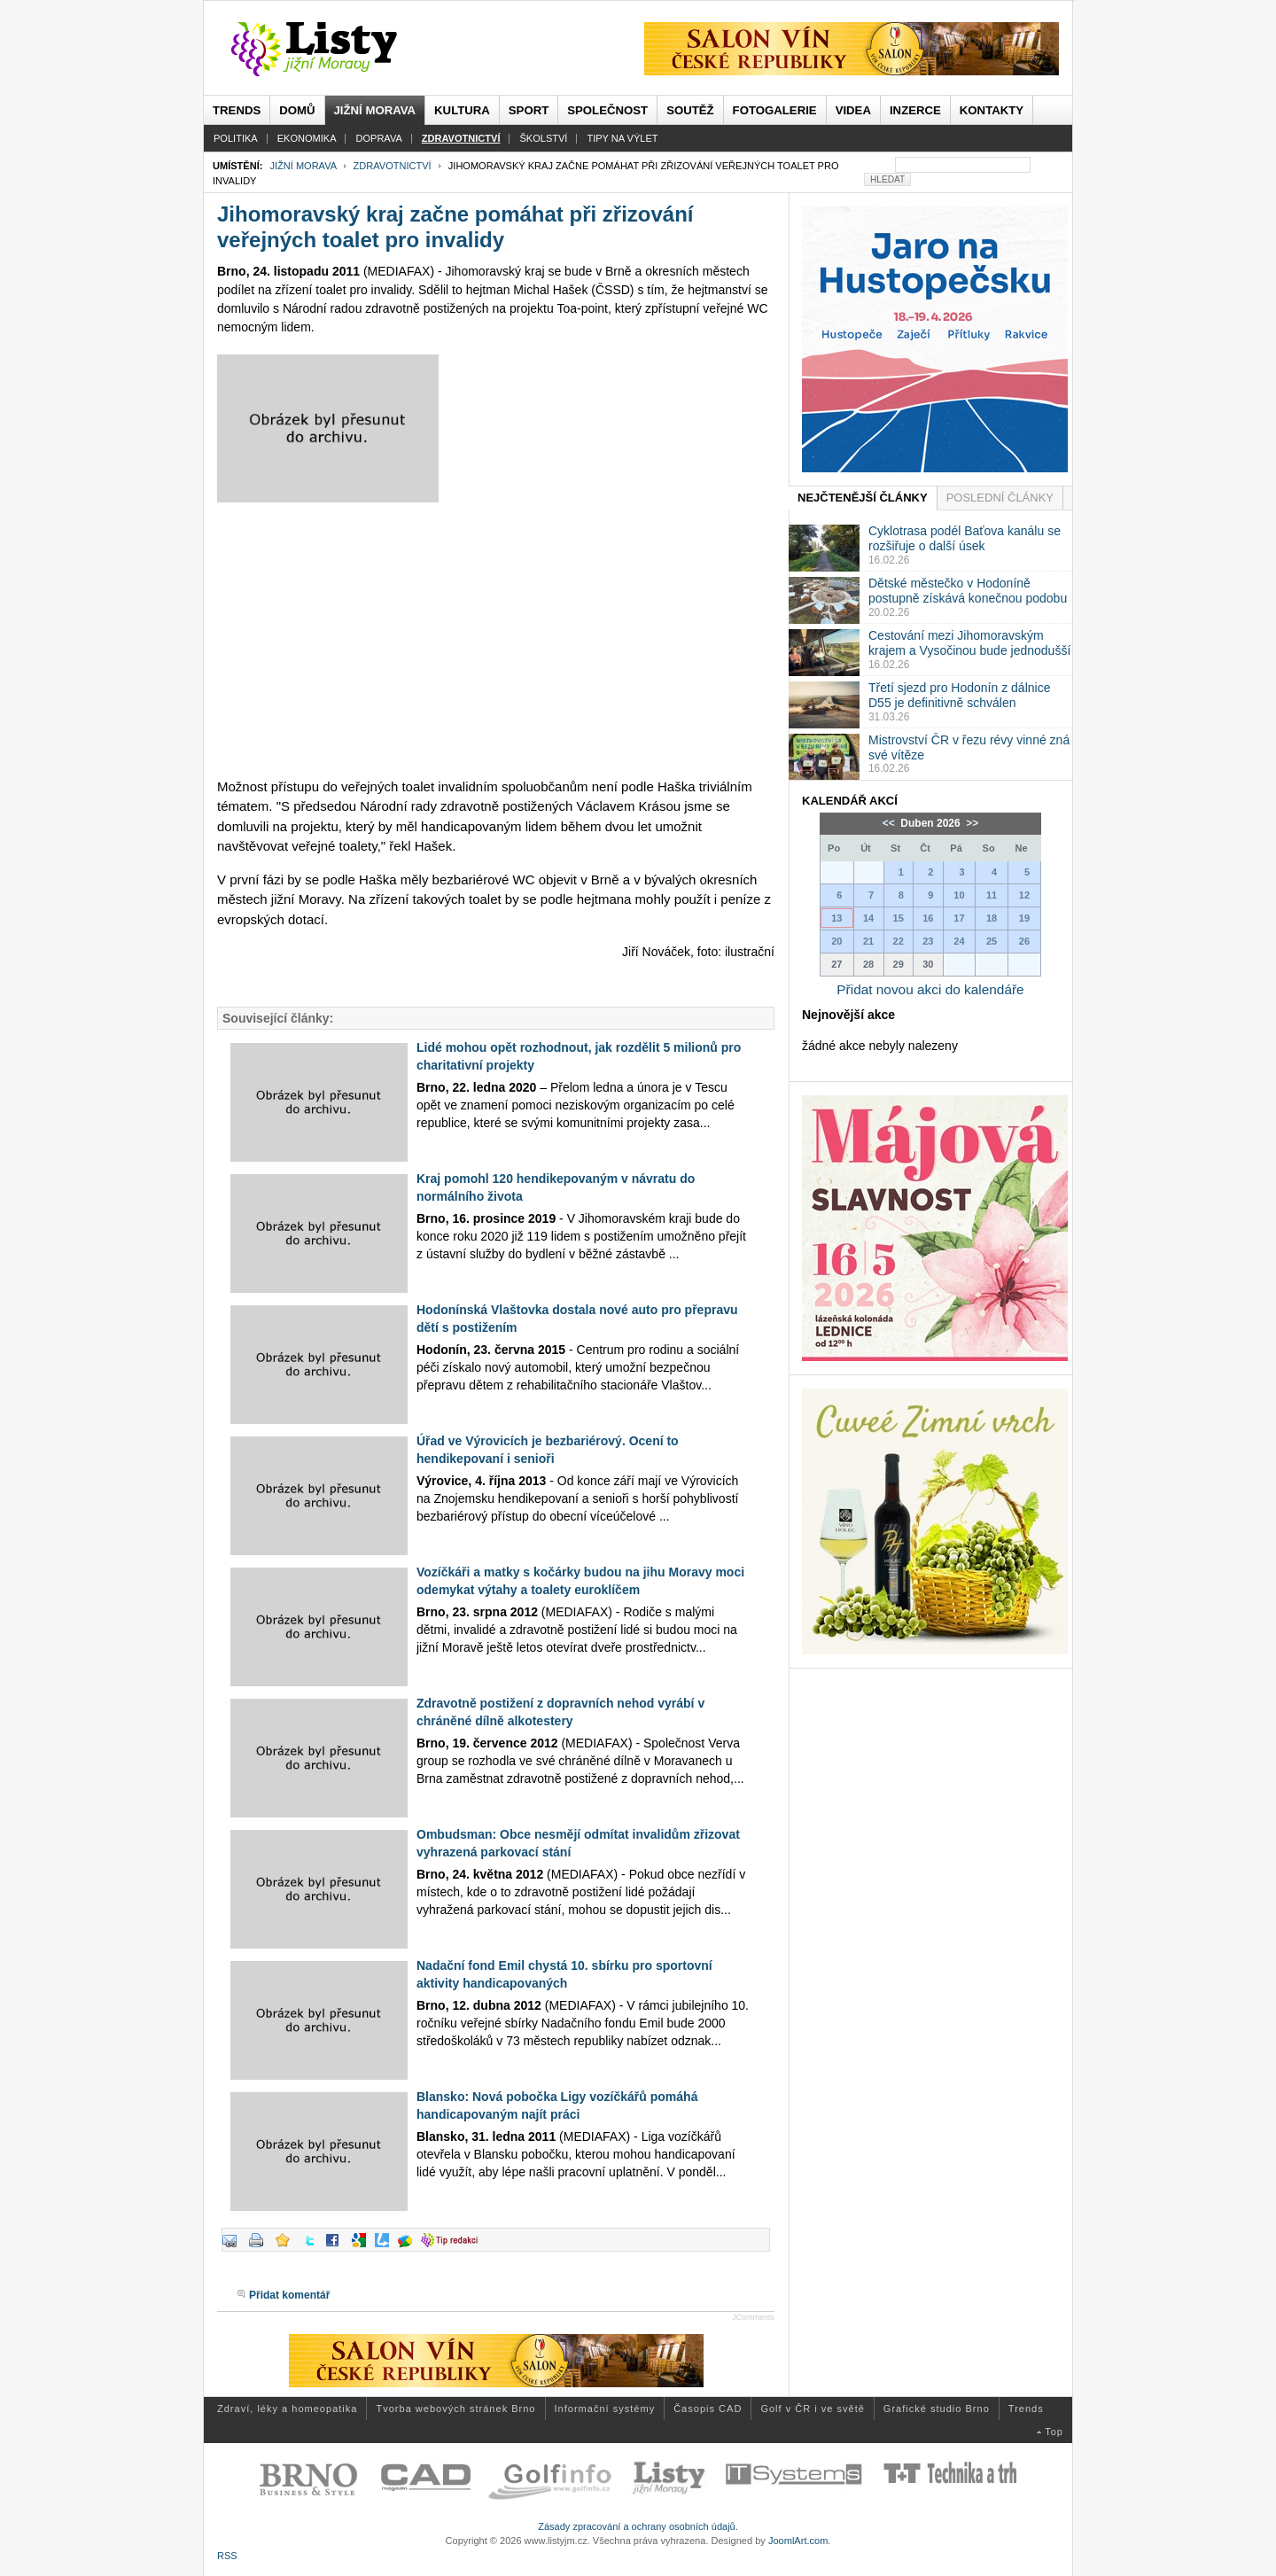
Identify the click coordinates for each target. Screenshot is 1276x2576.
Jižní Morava (302, 165)
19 (1024, 918)
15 (898, 918)
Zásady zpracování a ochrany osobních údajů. (638, 2526)
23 (927, 941)
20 (836, 941)
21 (868, 941)
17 (958, 918)
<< (890, 823)
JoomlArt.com (798, 2540)
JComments (753, 2317)
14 (868, 918)
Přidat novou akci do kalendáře (929, 989)
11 (991, 895)
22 (898, 941)
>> (970, 823)
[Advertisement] (495, 640)
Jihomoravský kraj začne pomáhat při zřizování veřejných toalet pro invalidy (455, 227)
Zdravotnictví (393, 165)
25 (991, 941)
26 (1024, 941)
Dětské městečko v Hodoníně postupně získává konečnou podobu (967, 590)
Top (1054, 2431)
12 (1024, 895)
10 (958, 895)
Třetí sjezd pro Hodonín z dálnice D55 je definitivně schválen (959, 695)
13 (836, 918)
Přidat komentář (289, 2295)
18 (991, 918)
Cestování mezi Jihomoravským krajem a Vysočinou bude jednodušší (969, 643)
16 (927, 918)
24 (958, 941)
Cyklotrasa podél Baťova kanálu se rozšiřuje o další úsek (964, 538)
